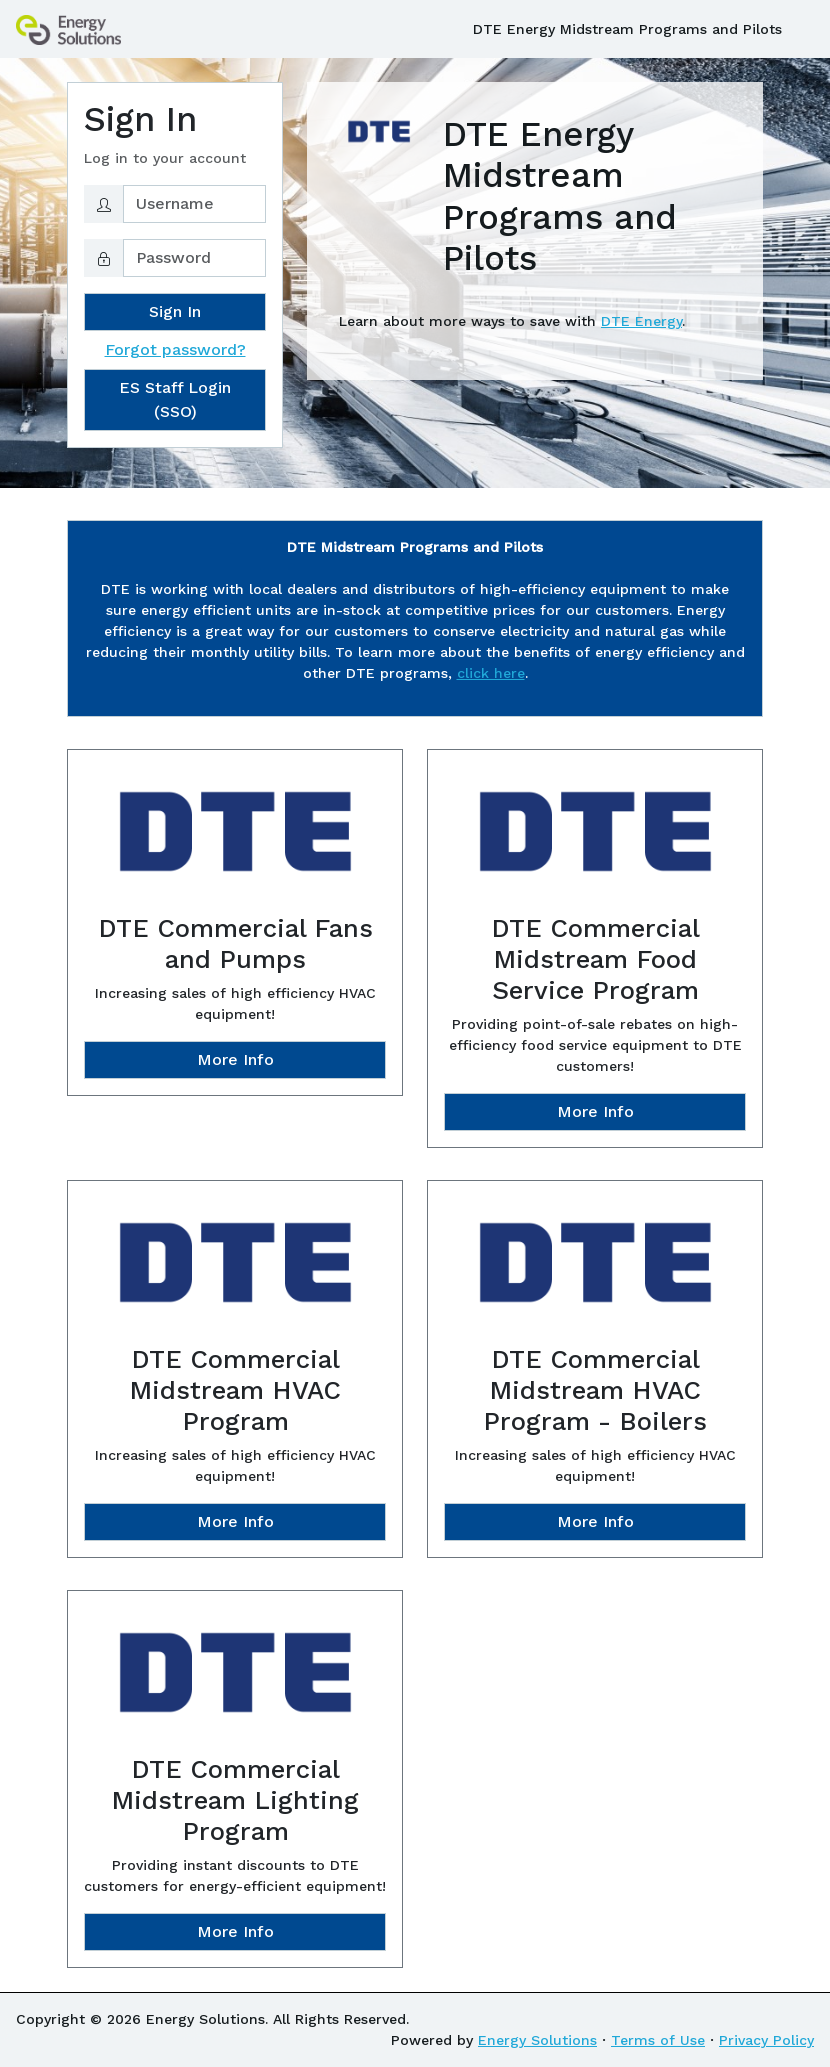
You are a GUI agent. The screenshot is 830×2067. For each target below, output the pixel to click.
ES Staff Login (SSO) (175, 399)
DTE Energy (641, 321)
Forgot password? (175, 349)
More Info (235, 1059)
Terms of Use (658, 2040)
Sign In (175, 311)
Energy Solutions (537, 2040)
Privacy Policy (766, 2040)
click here (491, 673)
